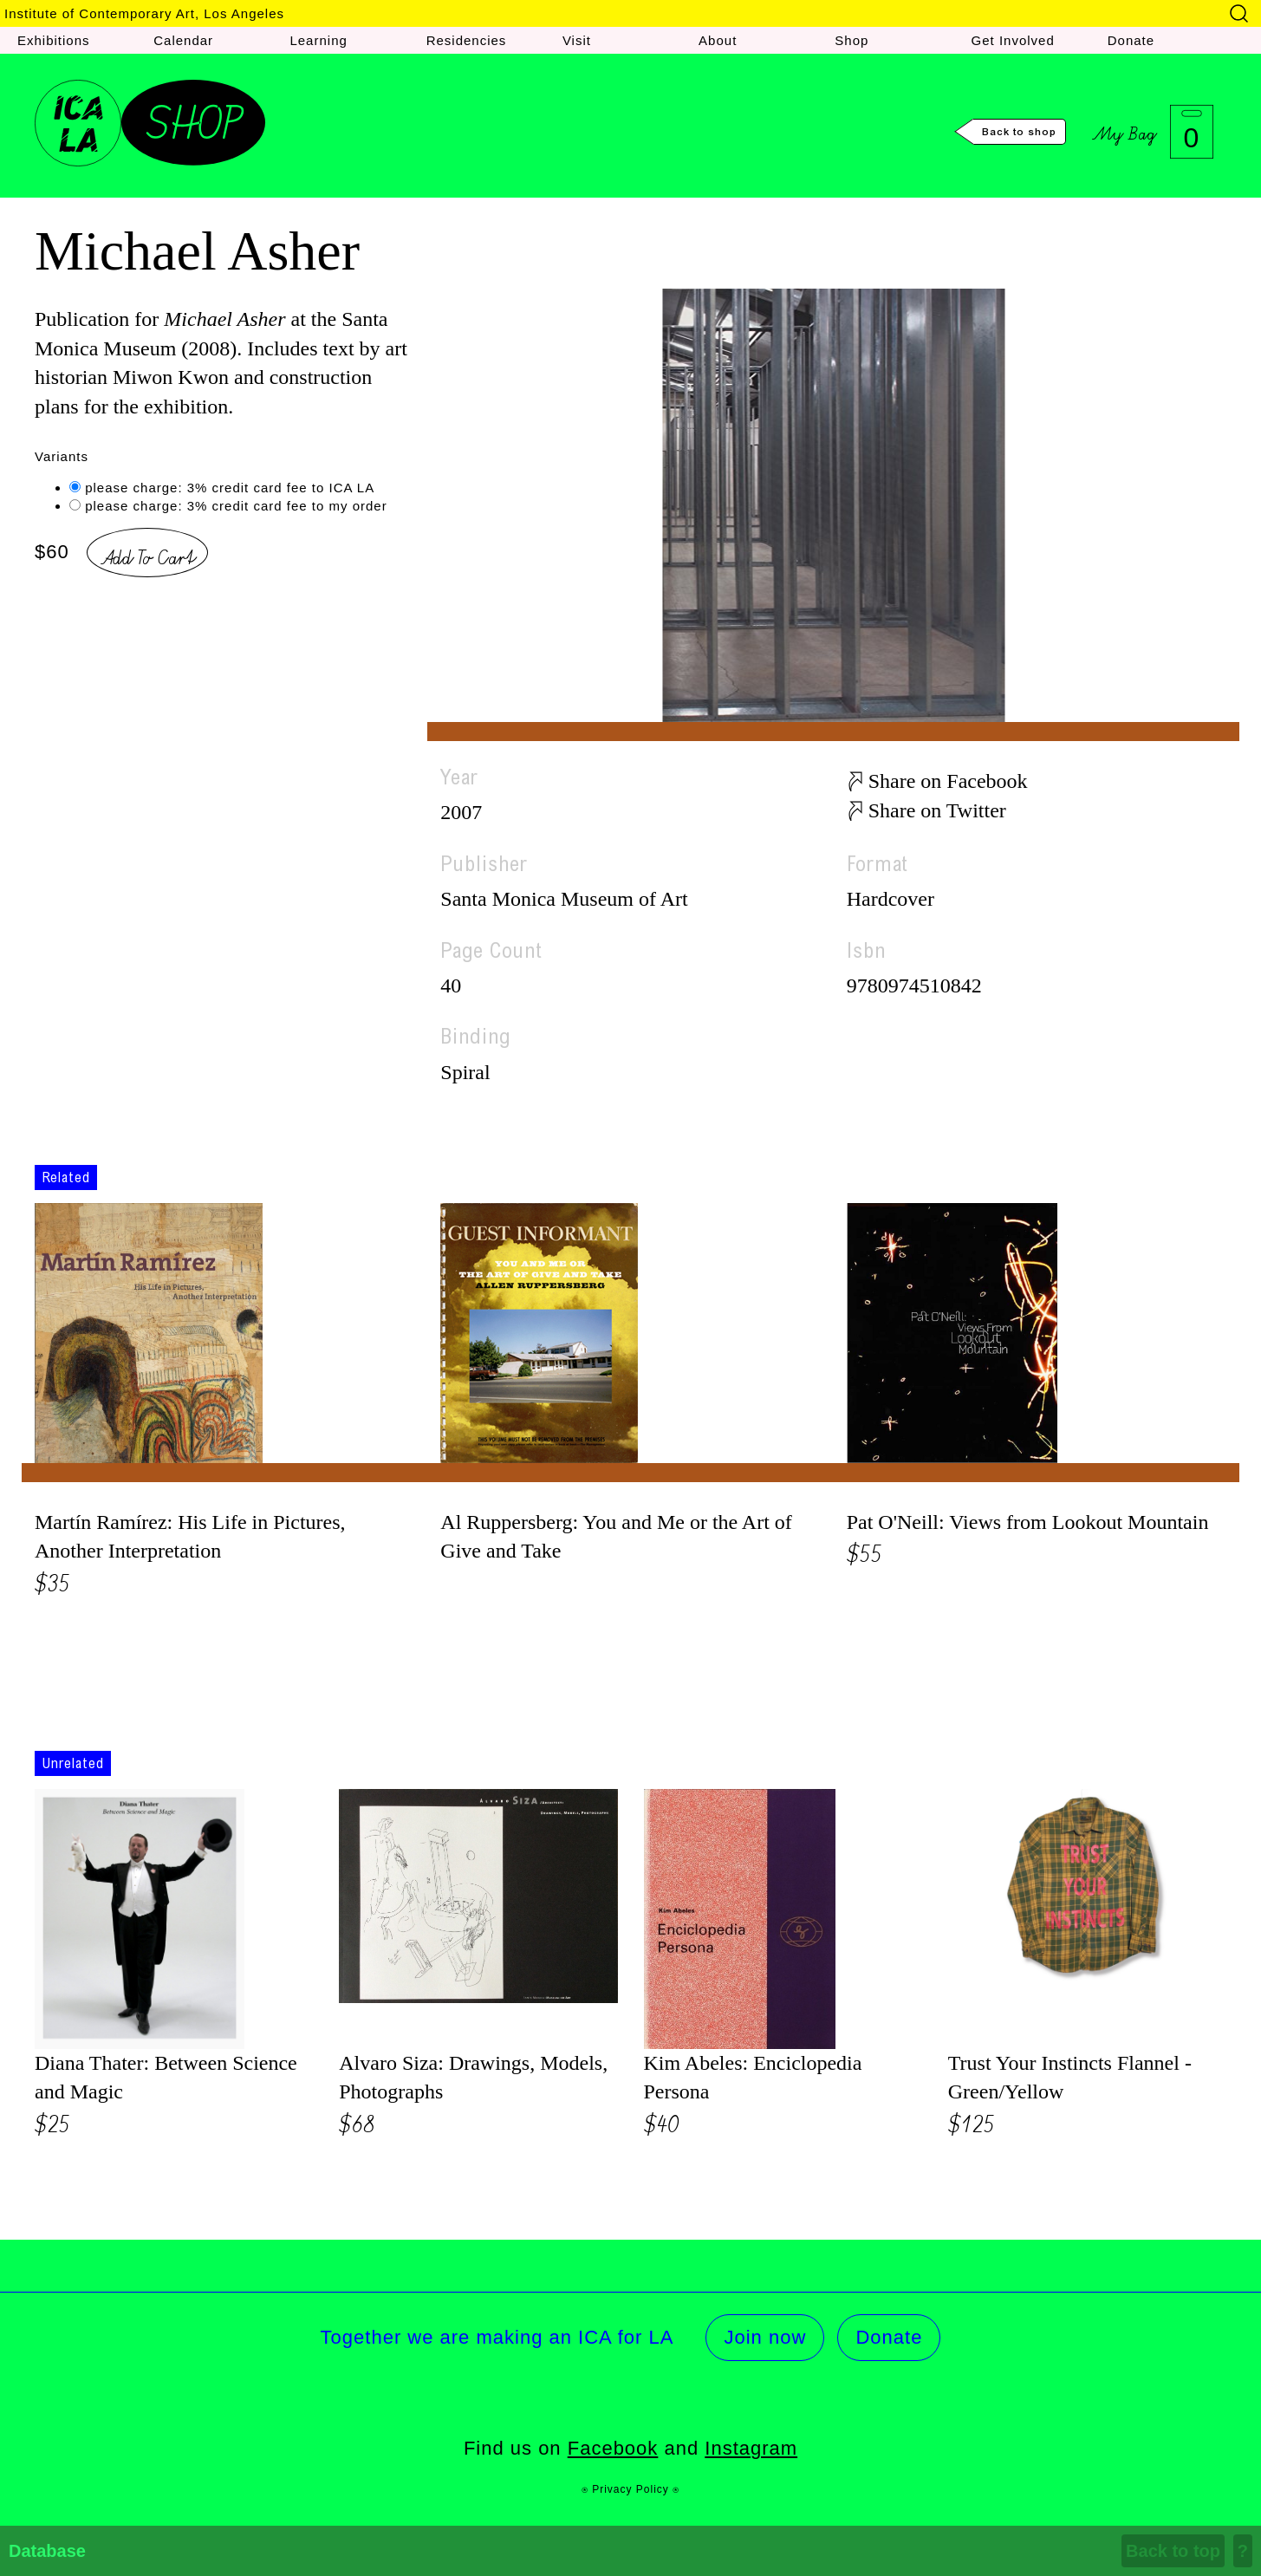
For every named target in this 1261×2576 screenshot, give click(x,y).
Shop (851, 40)
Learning (318, 40)
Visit (576, 40)
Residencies (466, 40)
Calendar (183, 40)
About (718, 40)
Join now (765, 2337)
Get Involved (1013, 40)
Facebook (613, 2448)
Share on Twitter (937, 810)
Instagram (751, 2448)
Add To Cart (147, 554)
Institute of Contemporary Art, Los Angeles (144, 13)
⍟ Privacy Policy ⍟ (630, 2489)
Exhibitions (53, 40)
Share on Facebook (948, 781)
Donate (1131, 40)
